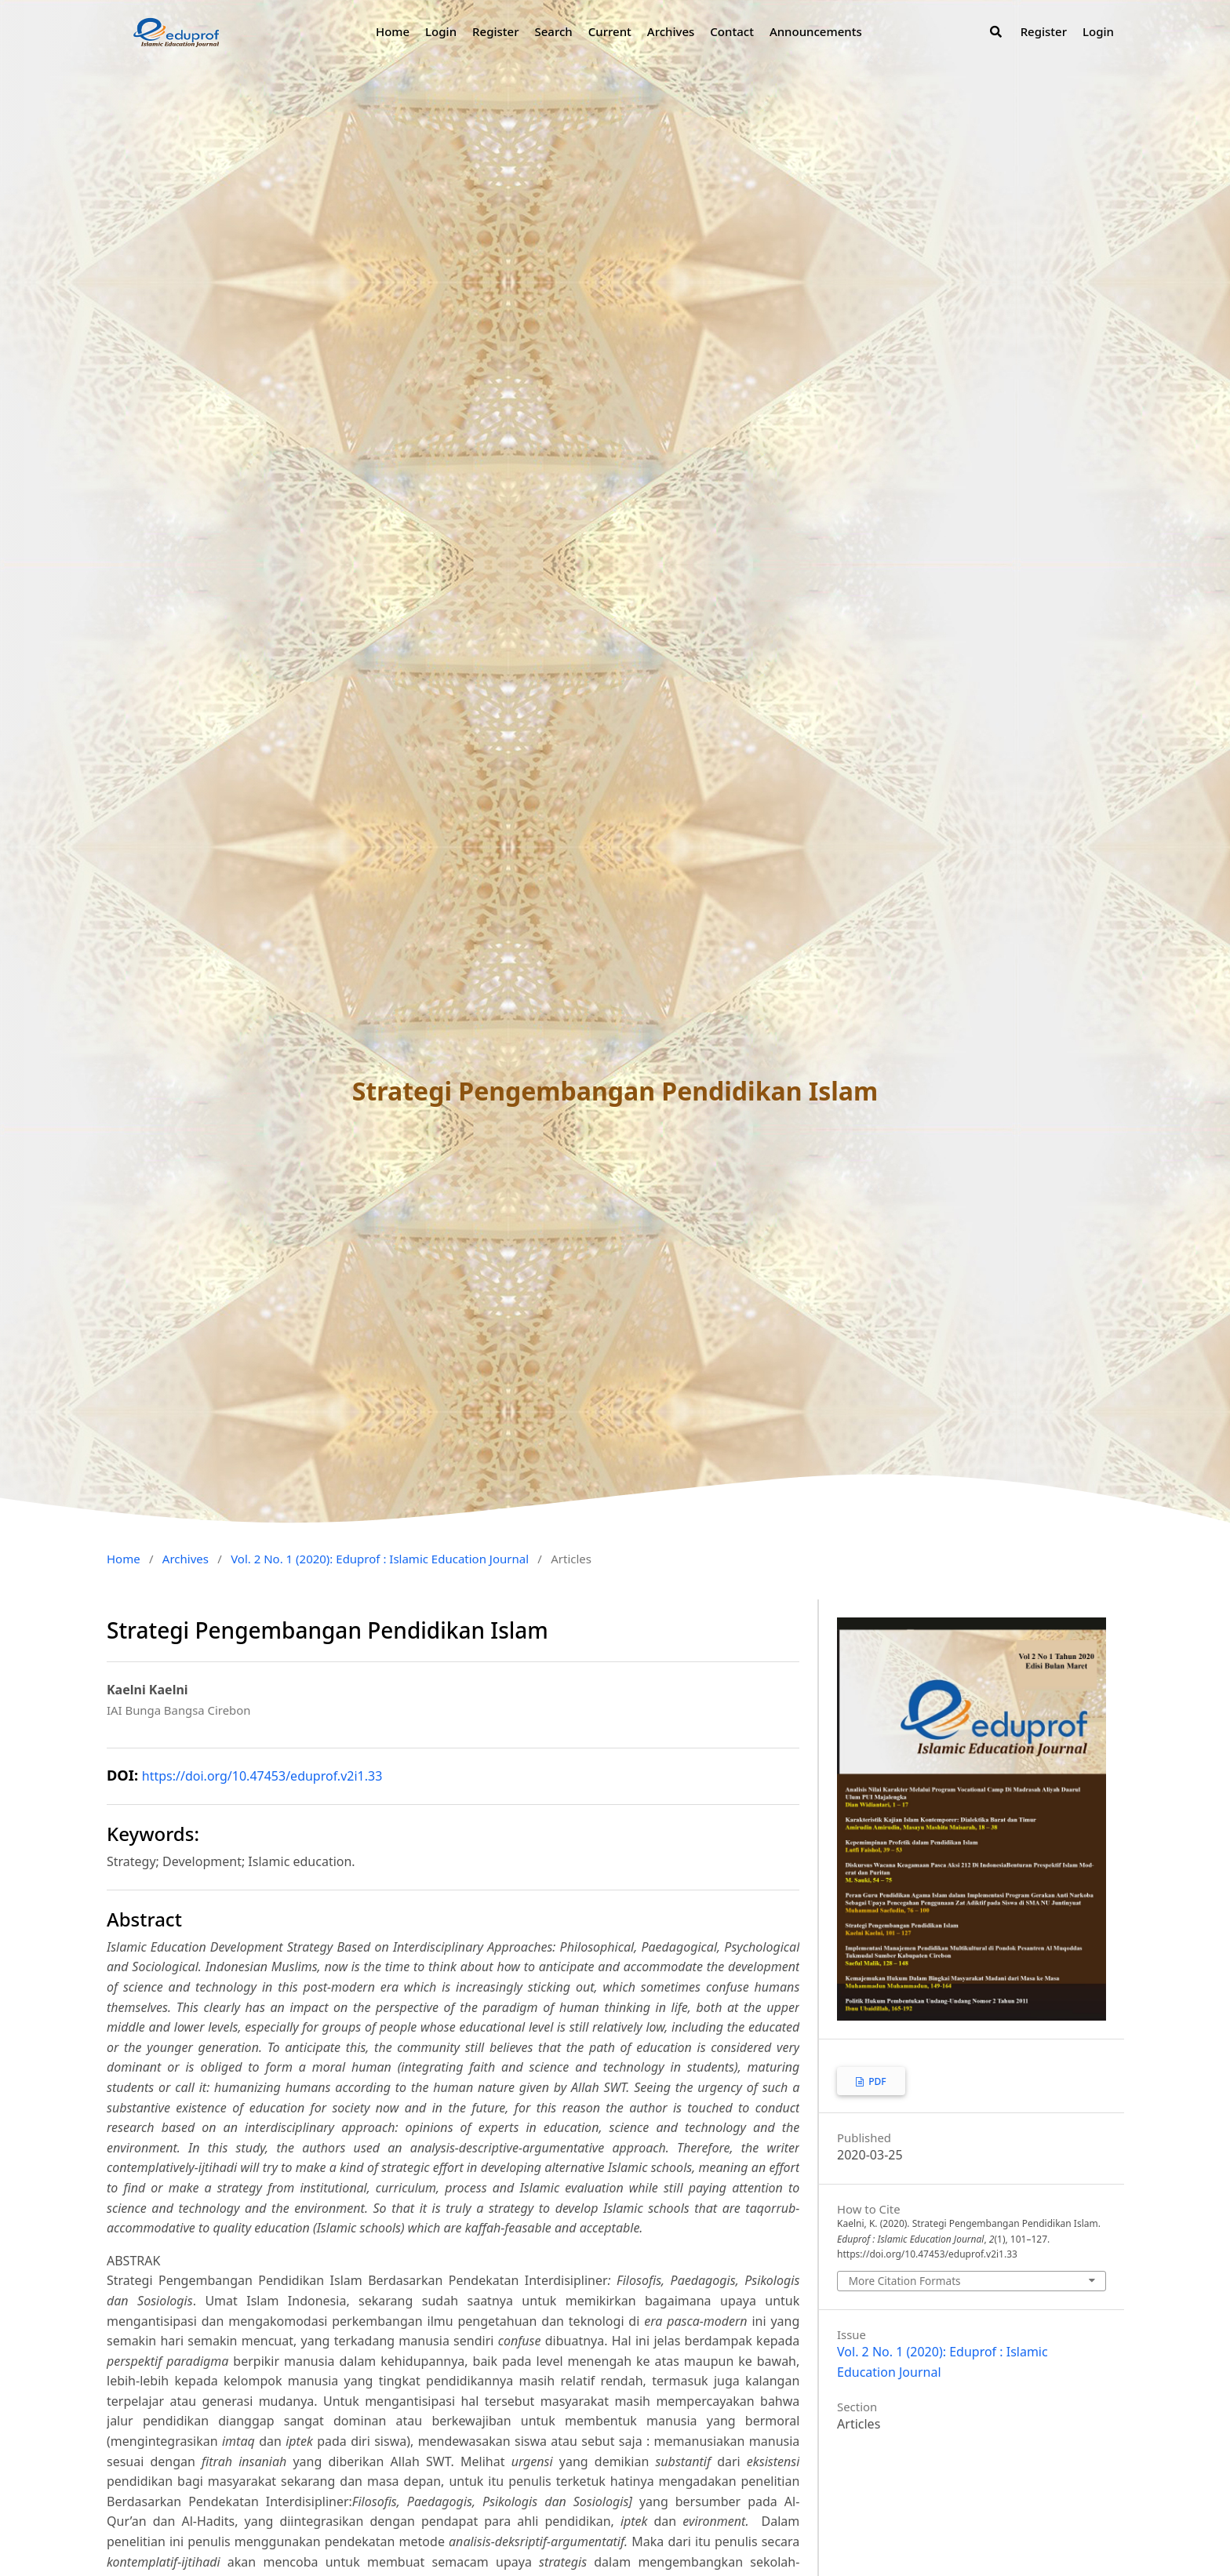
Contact (732, 31)
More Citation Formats (905, 2280)
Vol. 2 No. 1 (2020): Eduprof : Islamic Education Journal (380, 1558)
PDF (876, 2081)
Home (392, 31)
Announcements (816, 31)
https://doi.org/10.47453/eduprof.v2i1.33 (262, 1776)
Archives (671, 31)
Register (495, 31)
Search (553, 31)
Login (441, 31)
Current (609, 31)
